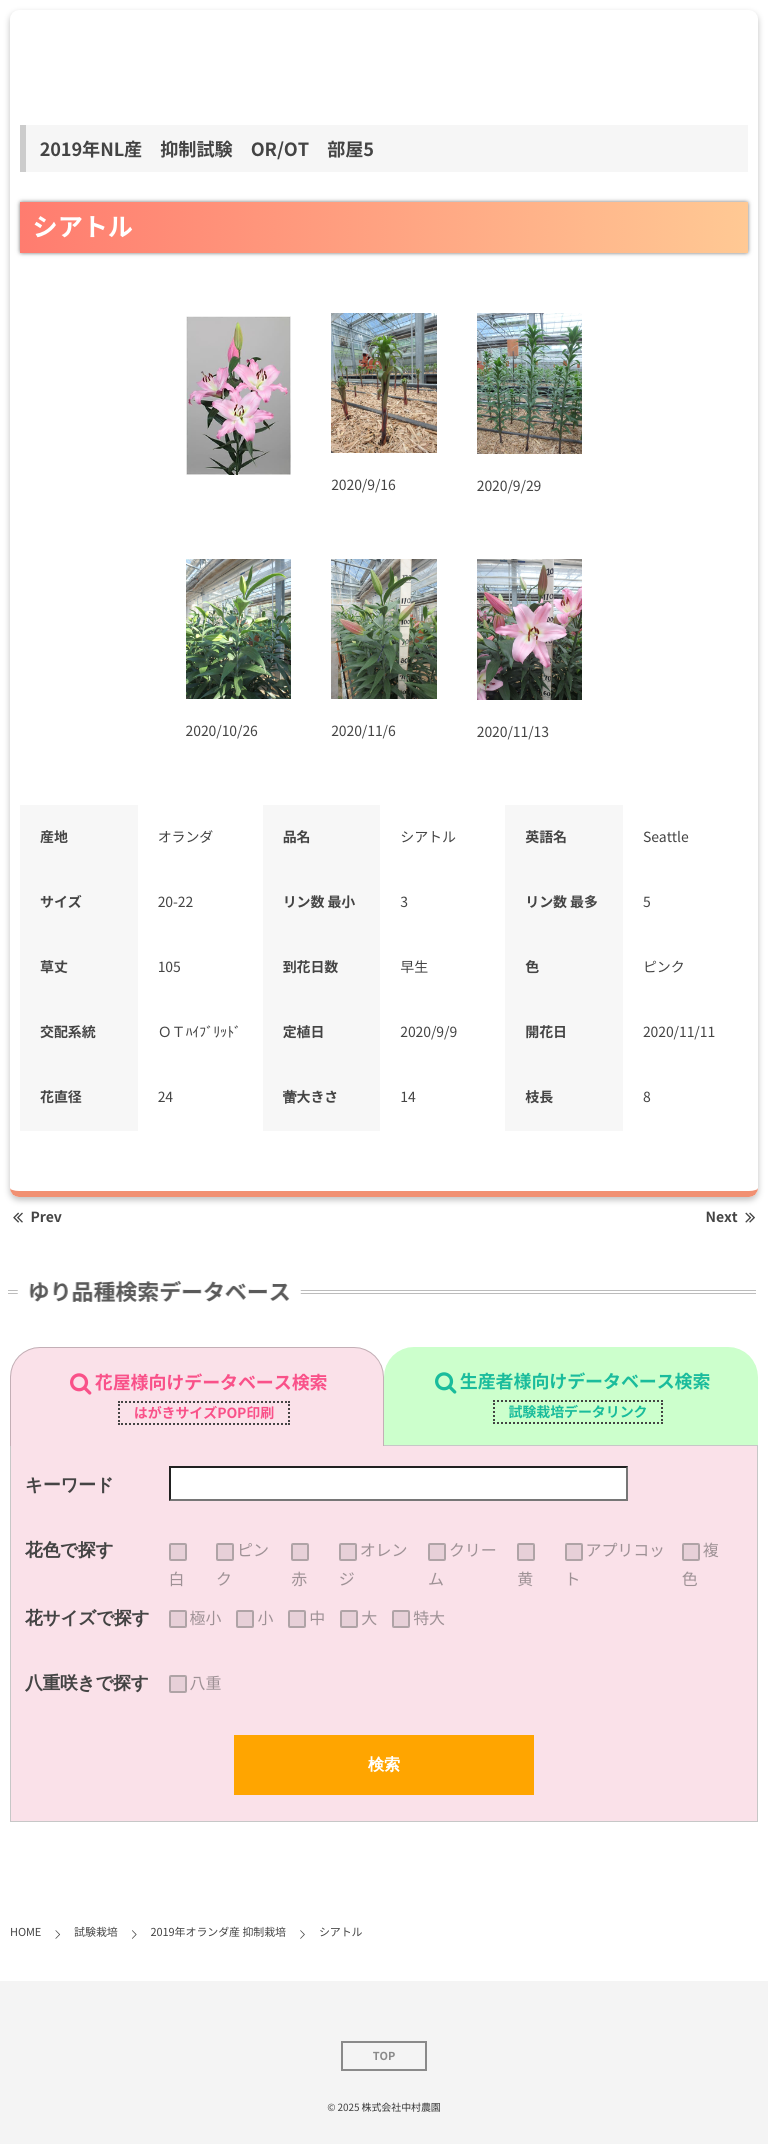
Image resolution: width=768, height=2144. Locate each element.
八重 (206, 1683)
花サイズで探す (87, 1618)
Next (732, 1217)
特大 (429, 1618)
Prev (36, 1217)
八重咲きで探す (87, 1683)
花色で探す (69, 1550)
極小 (206, 1618)
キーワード (69, 1485)
